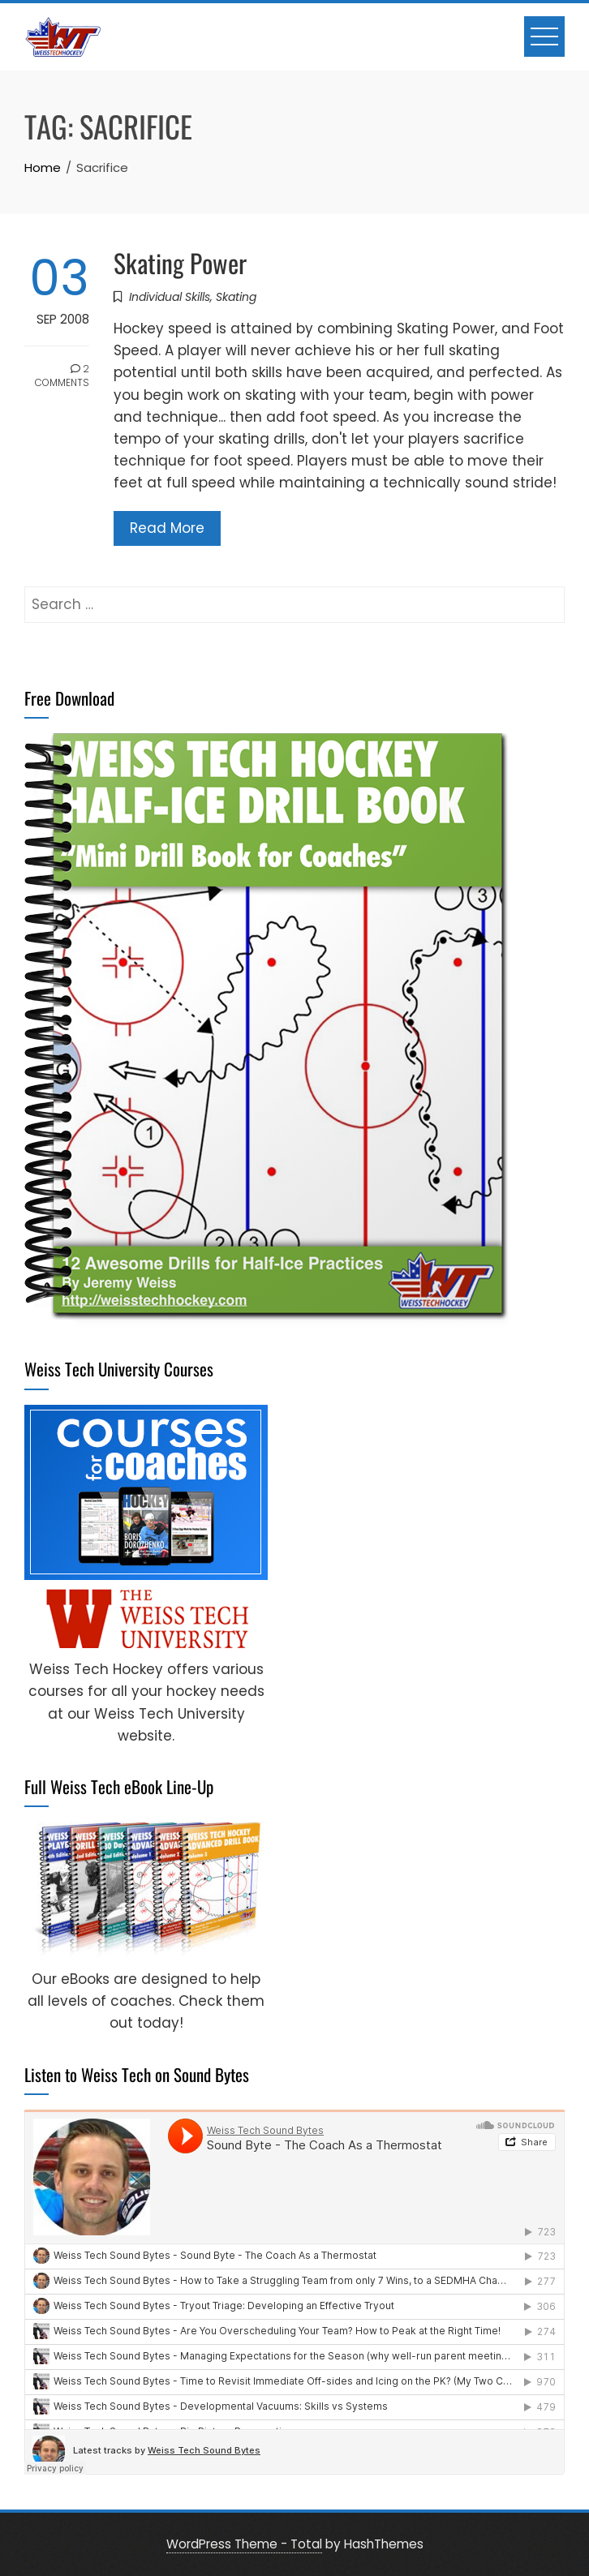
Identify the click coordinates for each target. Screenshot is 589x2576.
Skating (236, 297)
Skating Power (180, 262)
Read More (167, 528)
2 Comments (62, 375)
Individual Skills (169, 297)
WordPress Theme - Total (244, 2543)
